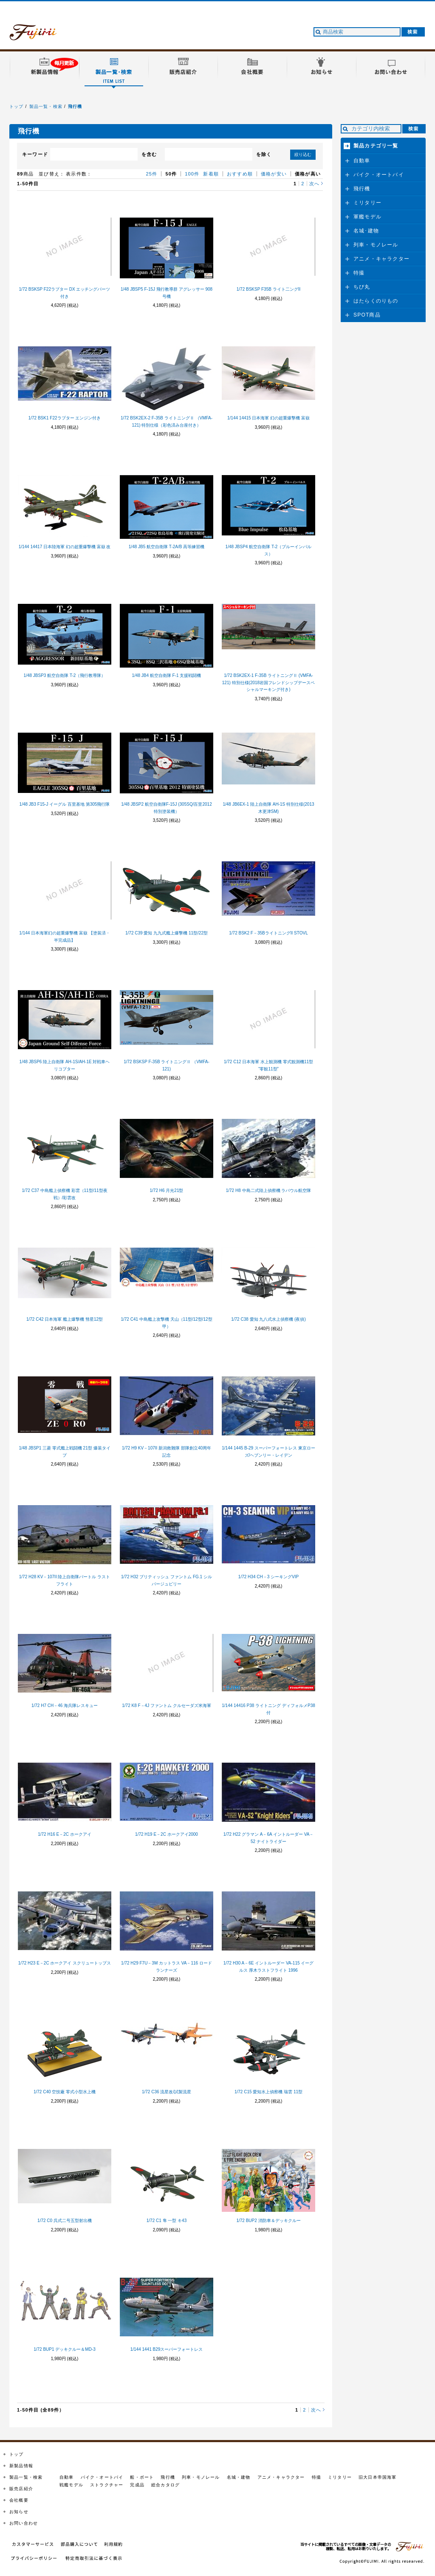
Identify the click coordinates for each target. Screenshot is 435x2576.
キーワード (35, 154)
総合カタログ (165, 2485)
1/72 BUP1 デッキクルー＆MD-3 (65, 2349)
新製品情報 (21, 2465)
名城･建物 (366, 231)
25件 (152, 173)
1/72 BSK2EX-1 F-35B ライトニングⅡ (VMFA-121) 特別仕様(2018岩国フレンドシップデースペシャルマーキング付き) (268, 682)
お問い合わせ (23, 2523)
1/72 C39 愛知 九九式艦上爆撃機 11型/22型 (166, 933)
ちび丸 (361, 287)
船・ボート (142, 2477)
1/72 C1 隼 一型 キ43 (166, 2220)
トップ (16, 106)
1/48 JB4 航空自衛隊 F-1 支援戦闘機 (166, 675)
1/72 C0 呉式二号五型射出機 (64, 2220)
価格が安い (274, 173)
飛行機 (75, 106)
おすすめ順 (240, 173)
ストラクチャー (106, 2485)
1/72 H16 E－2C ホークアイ (64, 1834)
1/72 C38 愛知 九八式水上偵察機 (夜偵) (268, 1319)
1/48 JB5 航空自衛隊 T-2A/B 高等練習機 (166, 546)
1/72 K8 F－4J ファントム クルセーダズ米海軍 (166, 1705)
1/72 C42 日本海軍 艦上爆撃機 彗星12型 (64, 1319)
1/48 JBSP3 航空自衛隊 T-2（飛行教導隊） (65, 675)
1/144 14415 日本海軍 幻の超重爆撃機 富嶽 (268, 418)
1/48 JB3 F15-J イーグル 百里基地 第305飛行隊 (65, 804)
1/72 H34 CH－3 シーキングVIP (268, 1576)
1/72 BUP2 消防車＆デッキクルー (268, 2220)
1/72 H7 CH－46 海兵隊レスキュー (64, 1705)
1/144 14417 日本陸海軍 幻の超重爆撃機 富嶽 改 (65, 546)
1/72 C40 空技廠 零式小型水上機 (65, 2091)
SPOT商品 (367, 315)
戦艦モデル (71, 2485)
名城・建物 (239, 2477)
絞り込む (302, 154)
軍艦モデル (367, 217)
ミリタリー (367, 203)
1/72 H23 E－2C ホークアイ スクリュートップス (64, 1963)
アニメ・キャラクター (381, 259)
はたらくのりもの (375, 301)
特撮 (358, 273)
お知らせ (18, 2511)
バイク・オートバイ (378, 175)
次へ (314, 183)
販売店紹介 (21, 2488)
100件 (192, 173)
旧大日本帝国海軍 (378, 2477)
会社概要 (18, 2500)
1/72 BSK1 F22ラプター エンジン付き (64, 418)
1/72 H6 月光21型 (167, 1190)
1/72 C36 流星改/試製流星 (166, 2091)
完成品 (137, 2485)
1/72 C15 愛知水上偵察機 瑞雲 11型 (268, 2091)
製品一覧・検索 (45, 106)
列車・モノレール (375, 245)
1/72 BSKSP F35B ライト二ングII (268, 289)
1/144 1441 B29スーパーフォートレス (166, 2349)
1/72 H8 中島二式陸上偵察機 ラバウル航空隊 (268, 1190)
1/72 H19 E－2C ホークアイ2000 (166, 1834)
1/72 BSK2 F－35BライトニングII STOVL (268, 933)
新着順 (211, 173)
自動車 (361, 161)
